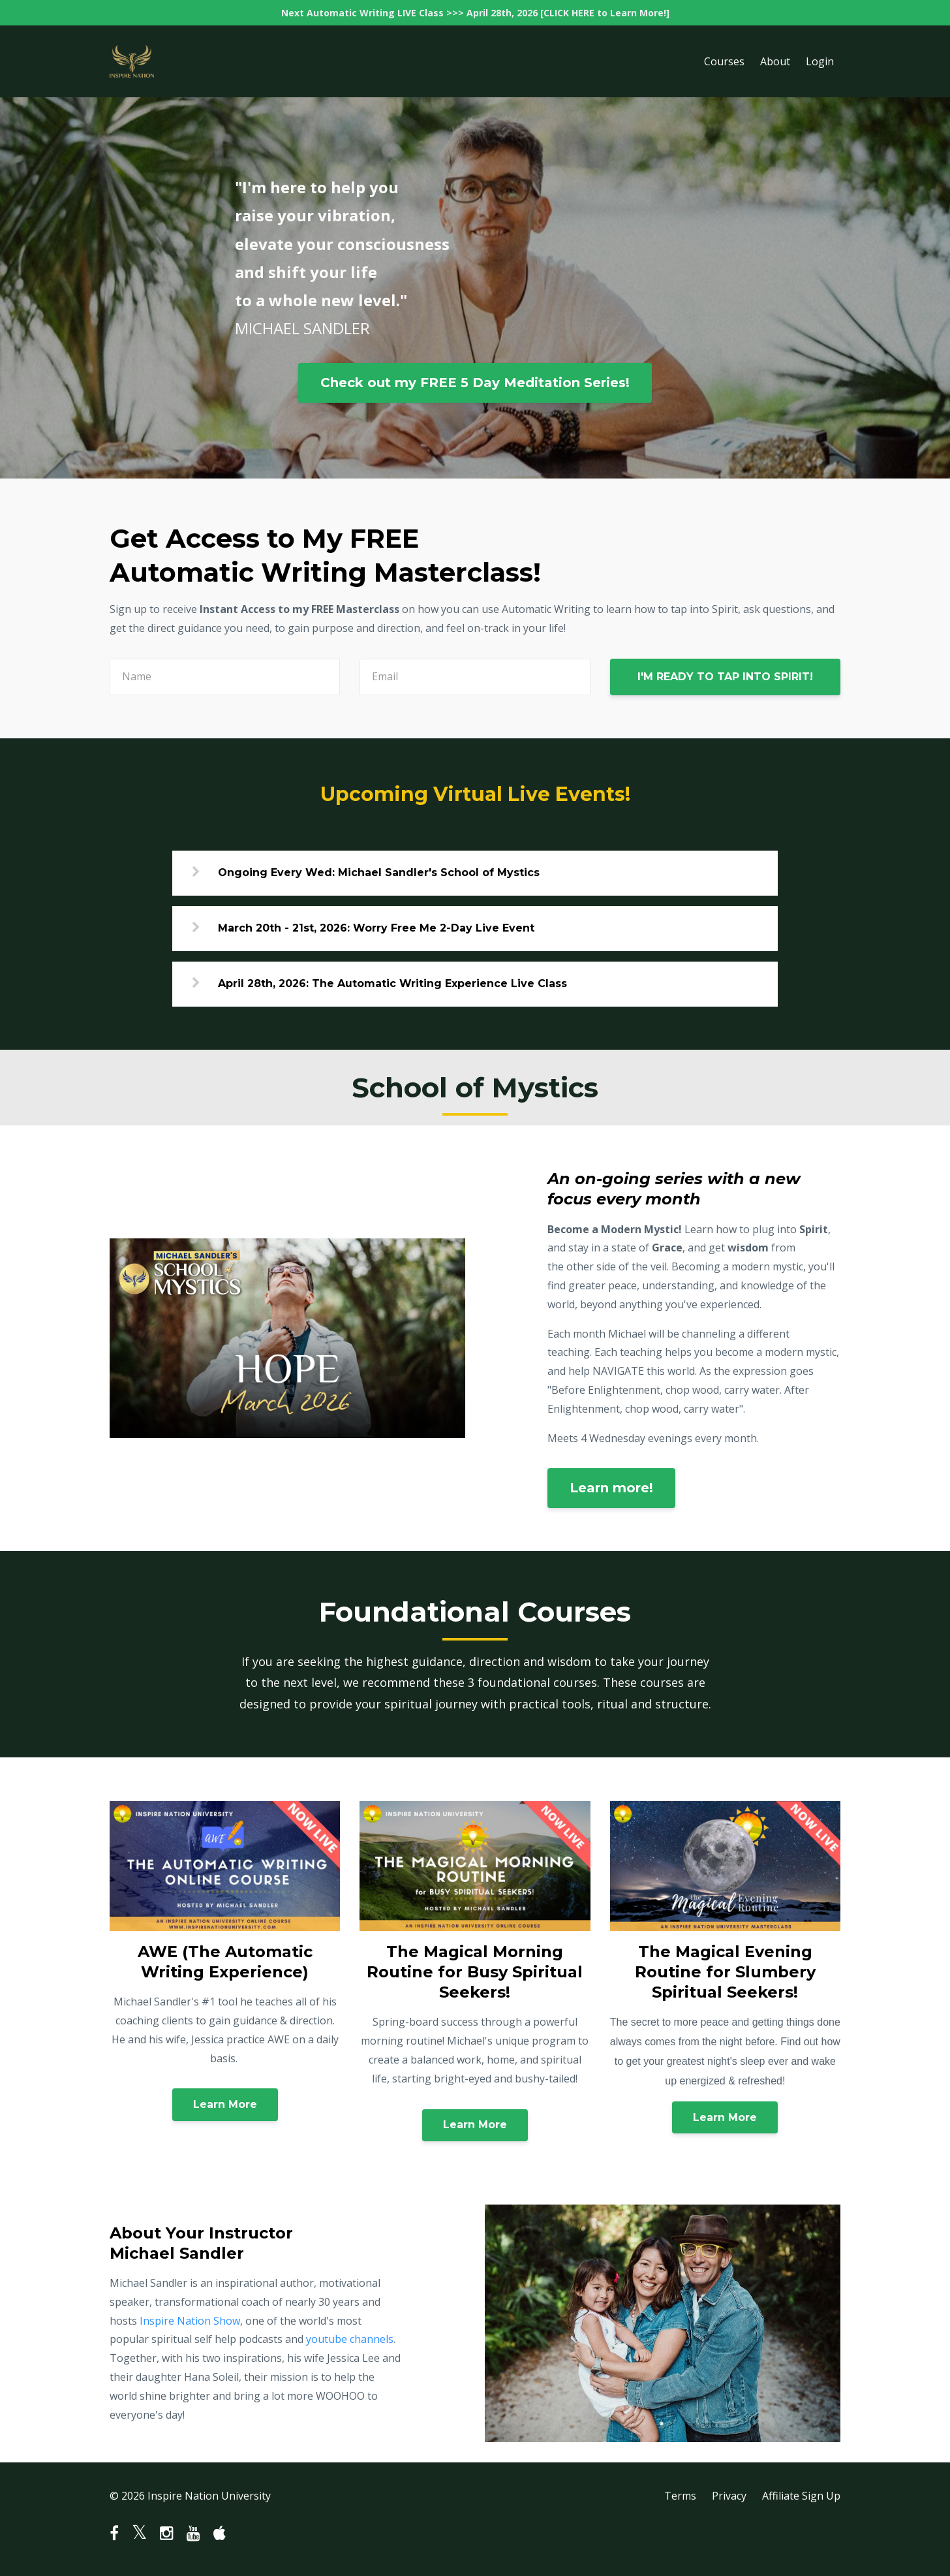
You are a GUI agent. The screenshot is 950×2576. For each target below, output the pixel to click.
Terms (680, 2496)
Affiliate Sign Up (801, 2496)
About (775, 61)
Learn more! (611, 1488)
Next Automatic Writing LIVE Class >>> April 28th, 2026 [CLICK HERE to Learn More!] (475, 13)
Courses (724, 61)
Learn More (225, 2104)
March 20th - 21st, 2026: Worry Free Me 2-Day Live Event (376, 928)
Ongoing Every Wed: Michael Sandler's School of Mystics (379, 872)
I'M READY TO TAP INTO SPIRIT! (725, 676)
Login (820, 61)
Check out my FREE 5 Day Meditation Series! (475, 382)
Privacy (729, 2496)
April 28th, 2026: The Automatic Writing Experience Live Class (392, 983)
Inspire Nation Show (190, 2321)
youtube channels (349, 2339)
